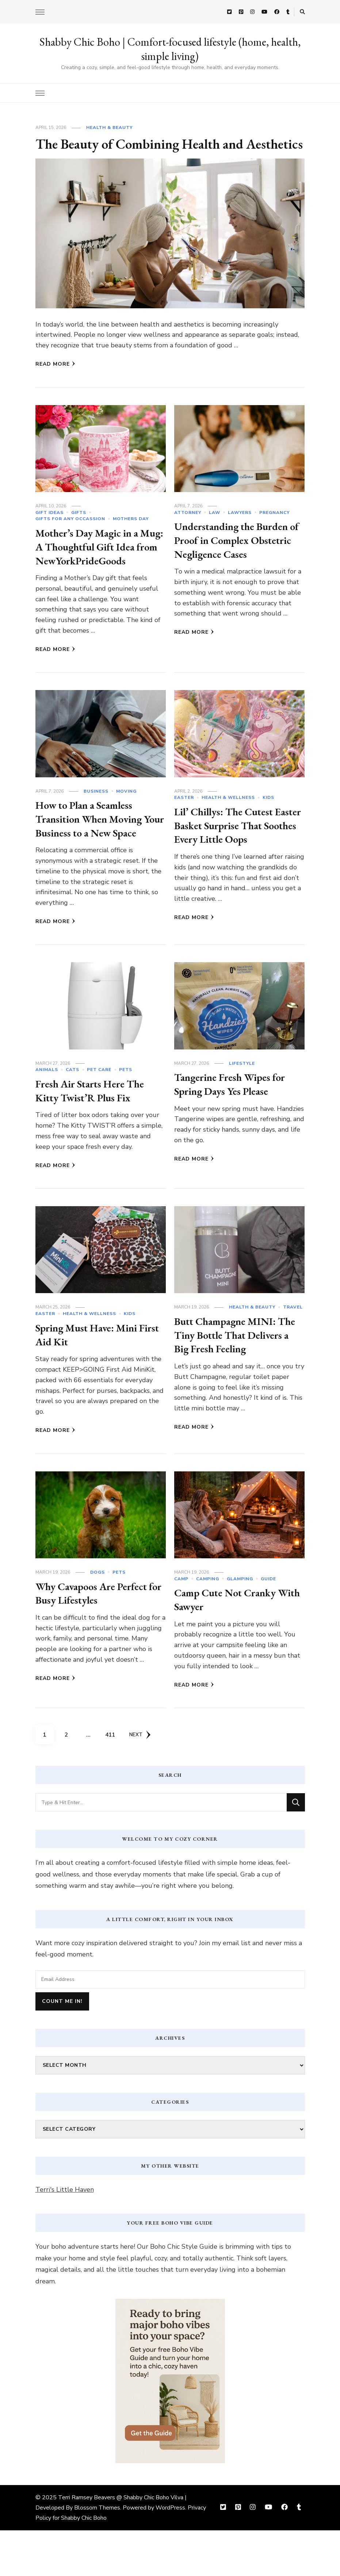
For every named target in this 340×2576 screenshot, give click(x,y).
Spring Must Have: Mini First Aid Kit (90, 1380)
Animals (46, 1116)
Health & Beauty (109, 127)
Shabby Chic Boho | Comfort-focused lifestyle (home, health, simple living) (170, 49)
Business (96, 823)
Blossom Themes (97, 2553)
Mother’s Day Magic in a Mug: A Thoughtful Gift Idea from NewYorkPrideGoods (91, 571)
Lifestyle (242, 1109)
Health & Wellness (228, 829)
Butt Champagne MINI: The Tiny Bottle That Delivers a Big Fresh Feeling (239, 1380)
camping (207, 1624)
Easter (184, 829)
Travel (293, 1353)
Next (141, 1780)
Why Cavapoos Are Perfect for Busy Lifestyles (95, 1639)
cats (72, 1116)
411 (111, 1777)
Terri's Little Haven (64, 2235)
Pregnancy (274, 531)
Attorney (187, 531)
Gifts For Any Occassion (70, 537)
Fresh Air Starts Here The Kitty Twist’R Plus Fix (94, 1136)
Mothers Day (131, 537)
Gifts (78, 531)
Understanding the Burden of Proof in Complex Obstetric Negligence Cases (236, 558)
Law (214, 531)
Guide (268, 1624)
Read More (55, 382)
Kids (268, 829)
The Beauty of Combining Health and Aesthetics (148, 152)
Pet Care (99, 1116)
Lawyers (240, 531)
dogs (97, 1618)
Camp (181, 1624)
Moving (126, 823)
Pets (125, 1116)
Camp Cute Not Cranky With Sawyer (229, 1645)
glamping (240, 1624)
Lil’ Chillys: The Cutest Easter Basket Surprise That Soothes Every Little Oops (237, 857)
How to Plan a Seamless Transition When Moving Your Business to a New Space (92, 857)
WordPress (170, 2553)
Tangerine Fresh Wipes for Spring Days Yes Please (234, 1130)
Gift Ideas (49, 531)
